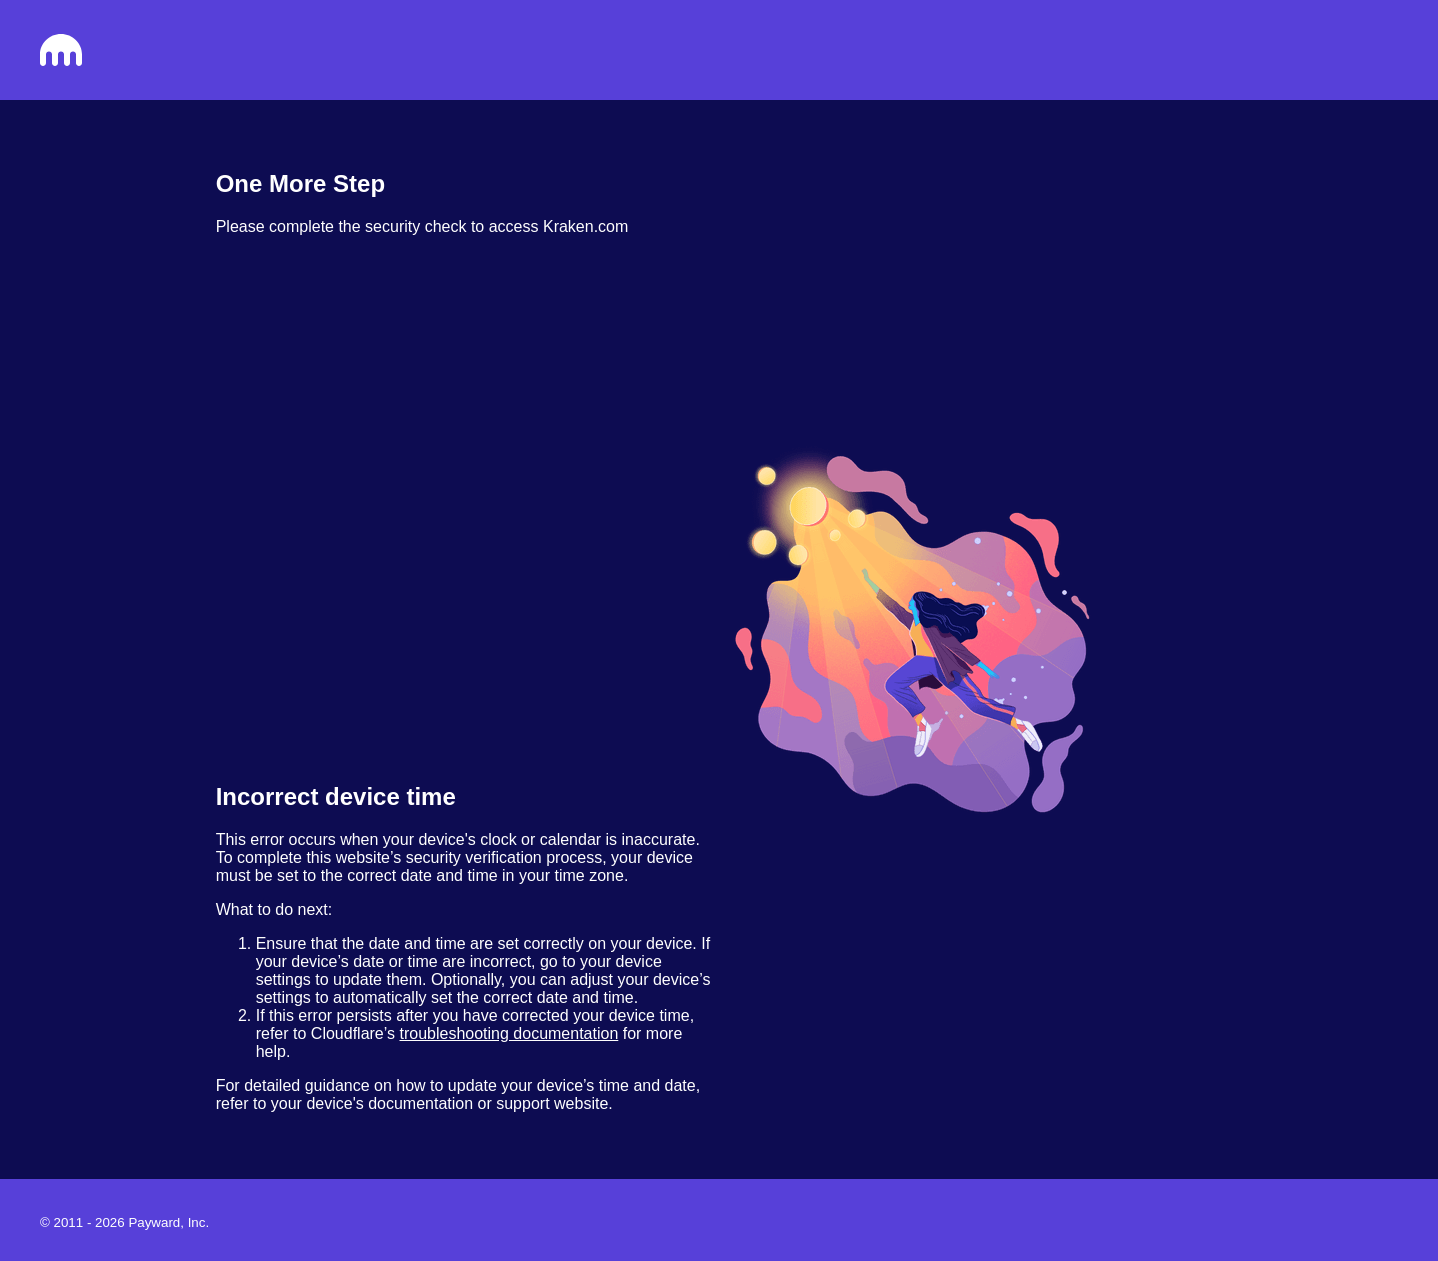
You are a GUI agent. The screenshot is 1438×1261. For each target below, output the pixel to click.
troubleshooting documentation (508, 1033)
